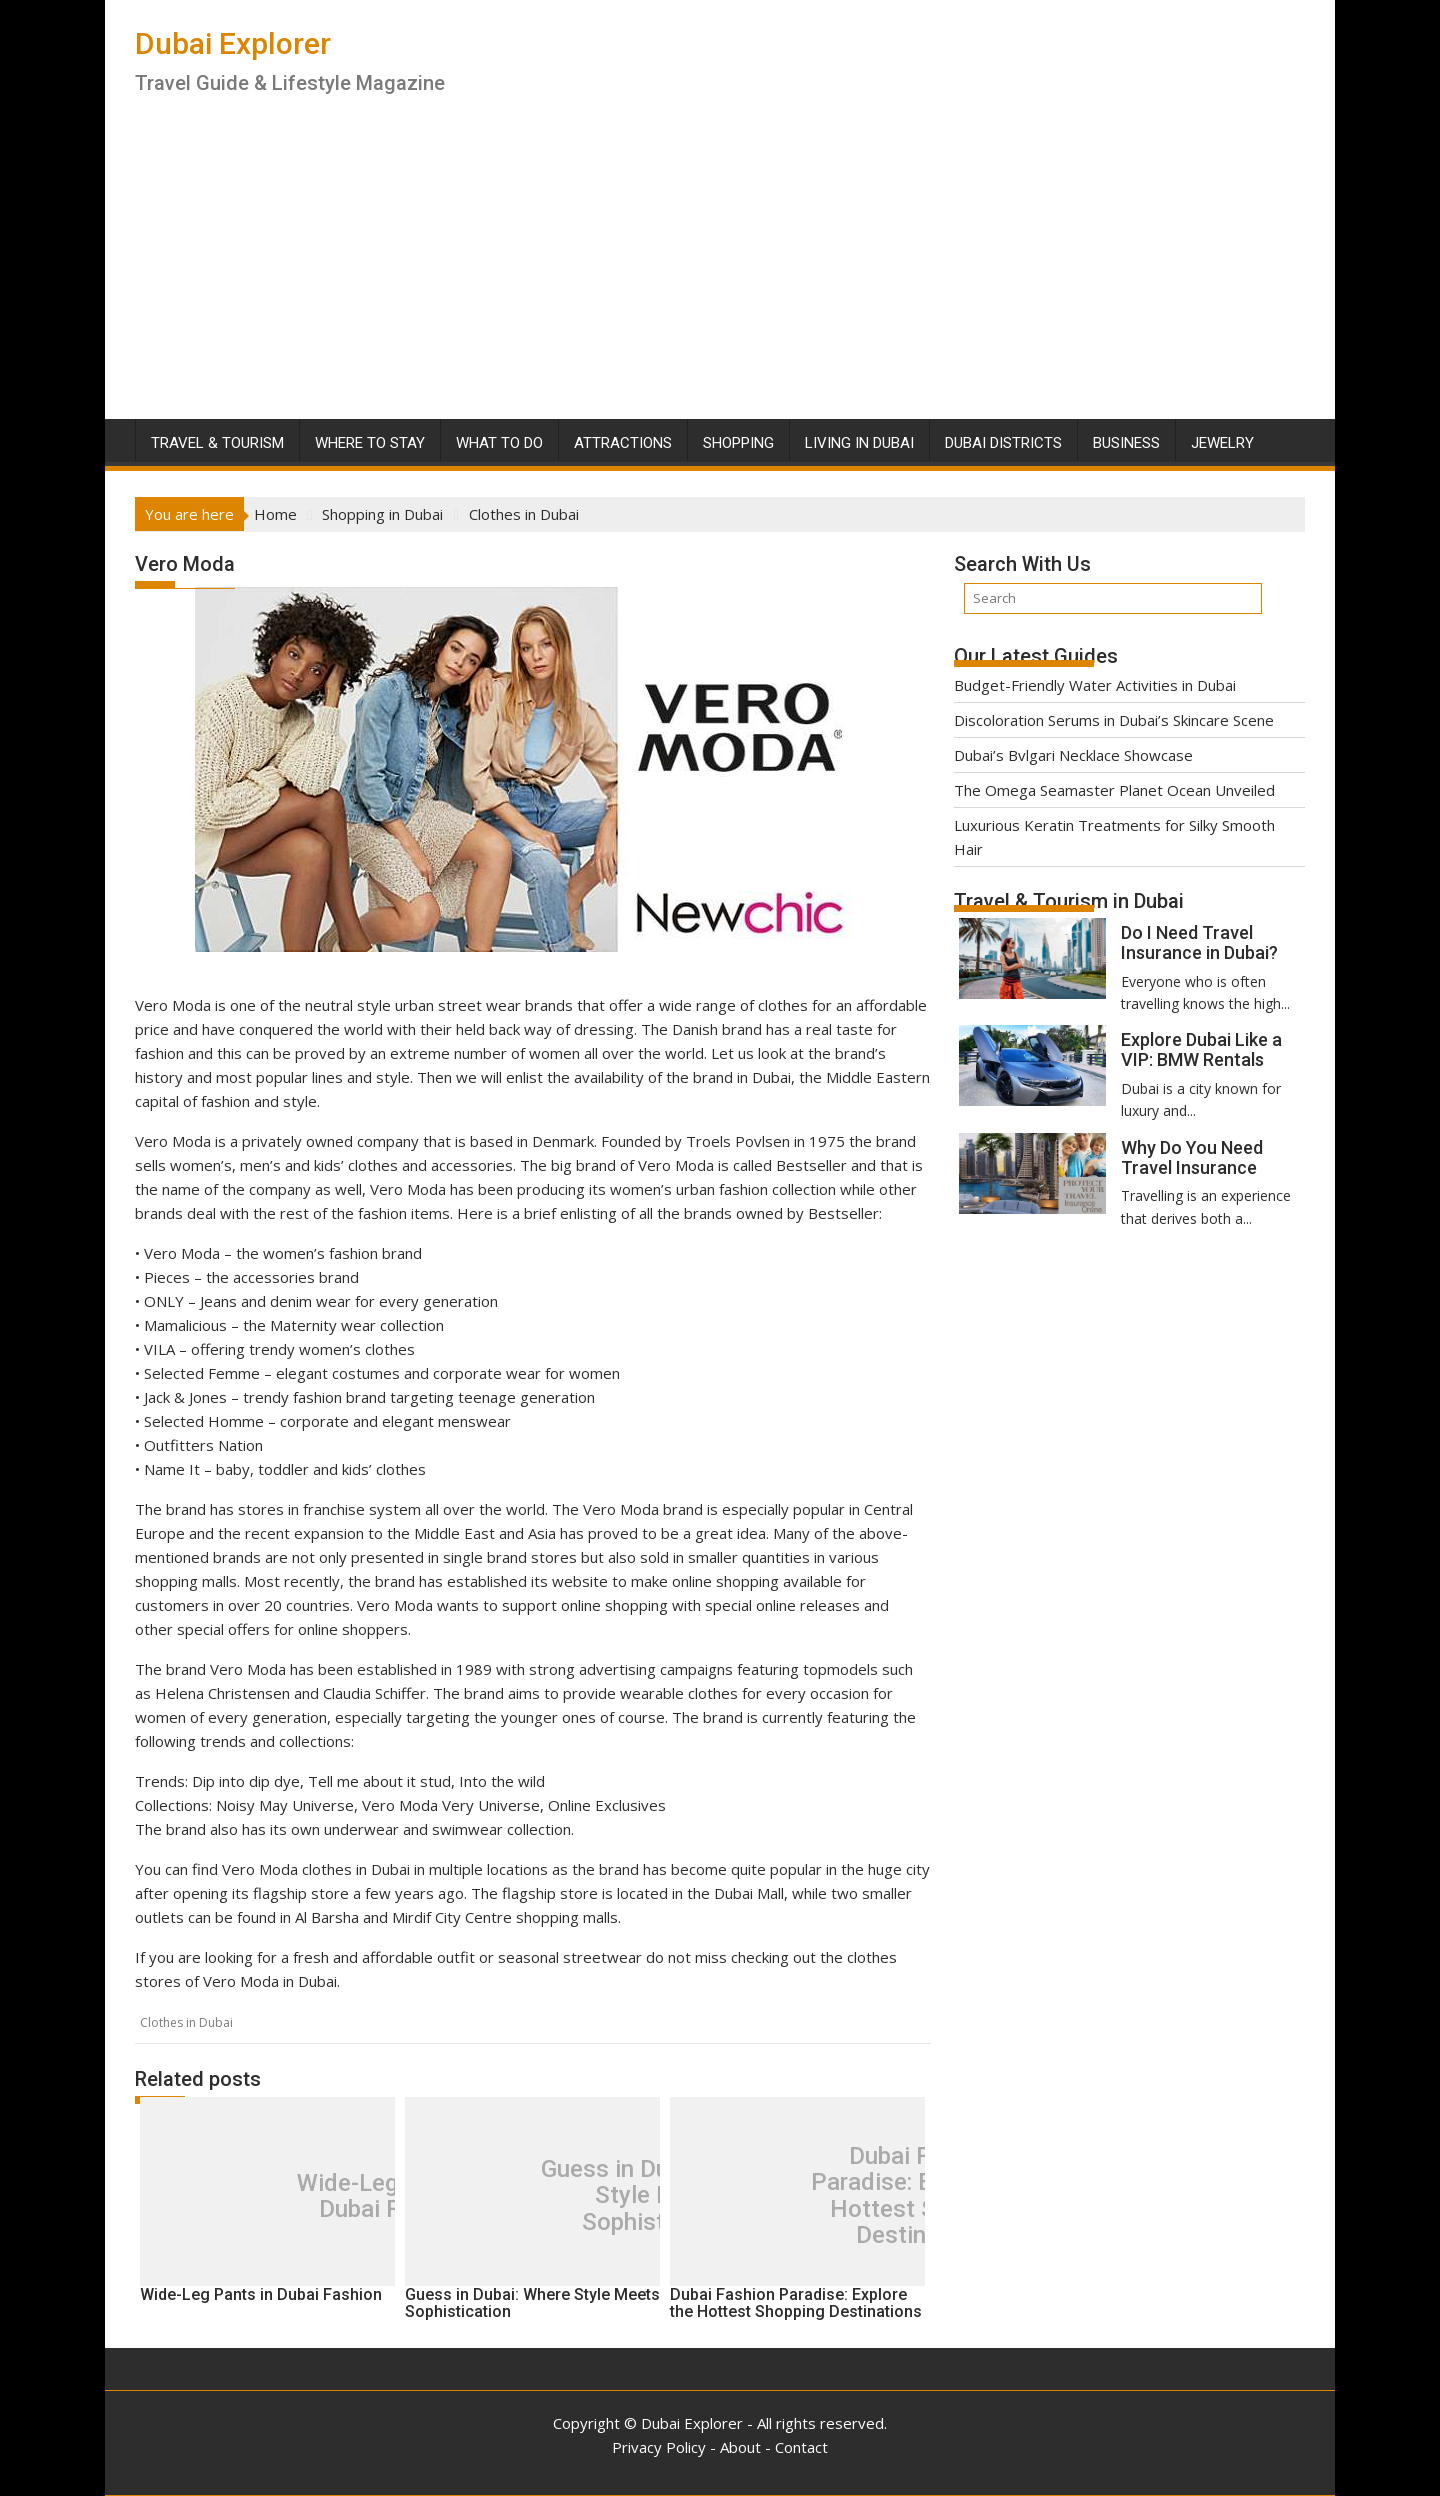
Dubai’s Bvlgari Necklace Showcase (1073, 755)
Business (1126, 443)
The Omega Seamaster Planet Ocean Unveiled (1114, 790)
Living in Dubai (859, 443)
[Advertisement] (720, 269)
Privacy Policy (659, 2447)
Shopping (738, 443)
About (740, 2447)
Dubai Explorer (233, 43)
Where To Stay (370, 443)
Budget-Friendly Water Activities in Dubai (1095, 685)
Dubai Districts (1003, 443)
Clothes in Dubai (186, 2022)
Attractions (623, 443)
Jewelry (1222, 443)
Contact (801, 2447)
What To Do (499, 443)
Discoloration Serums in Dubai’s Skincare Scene (1114, 720)
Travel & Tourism (217, 443)
